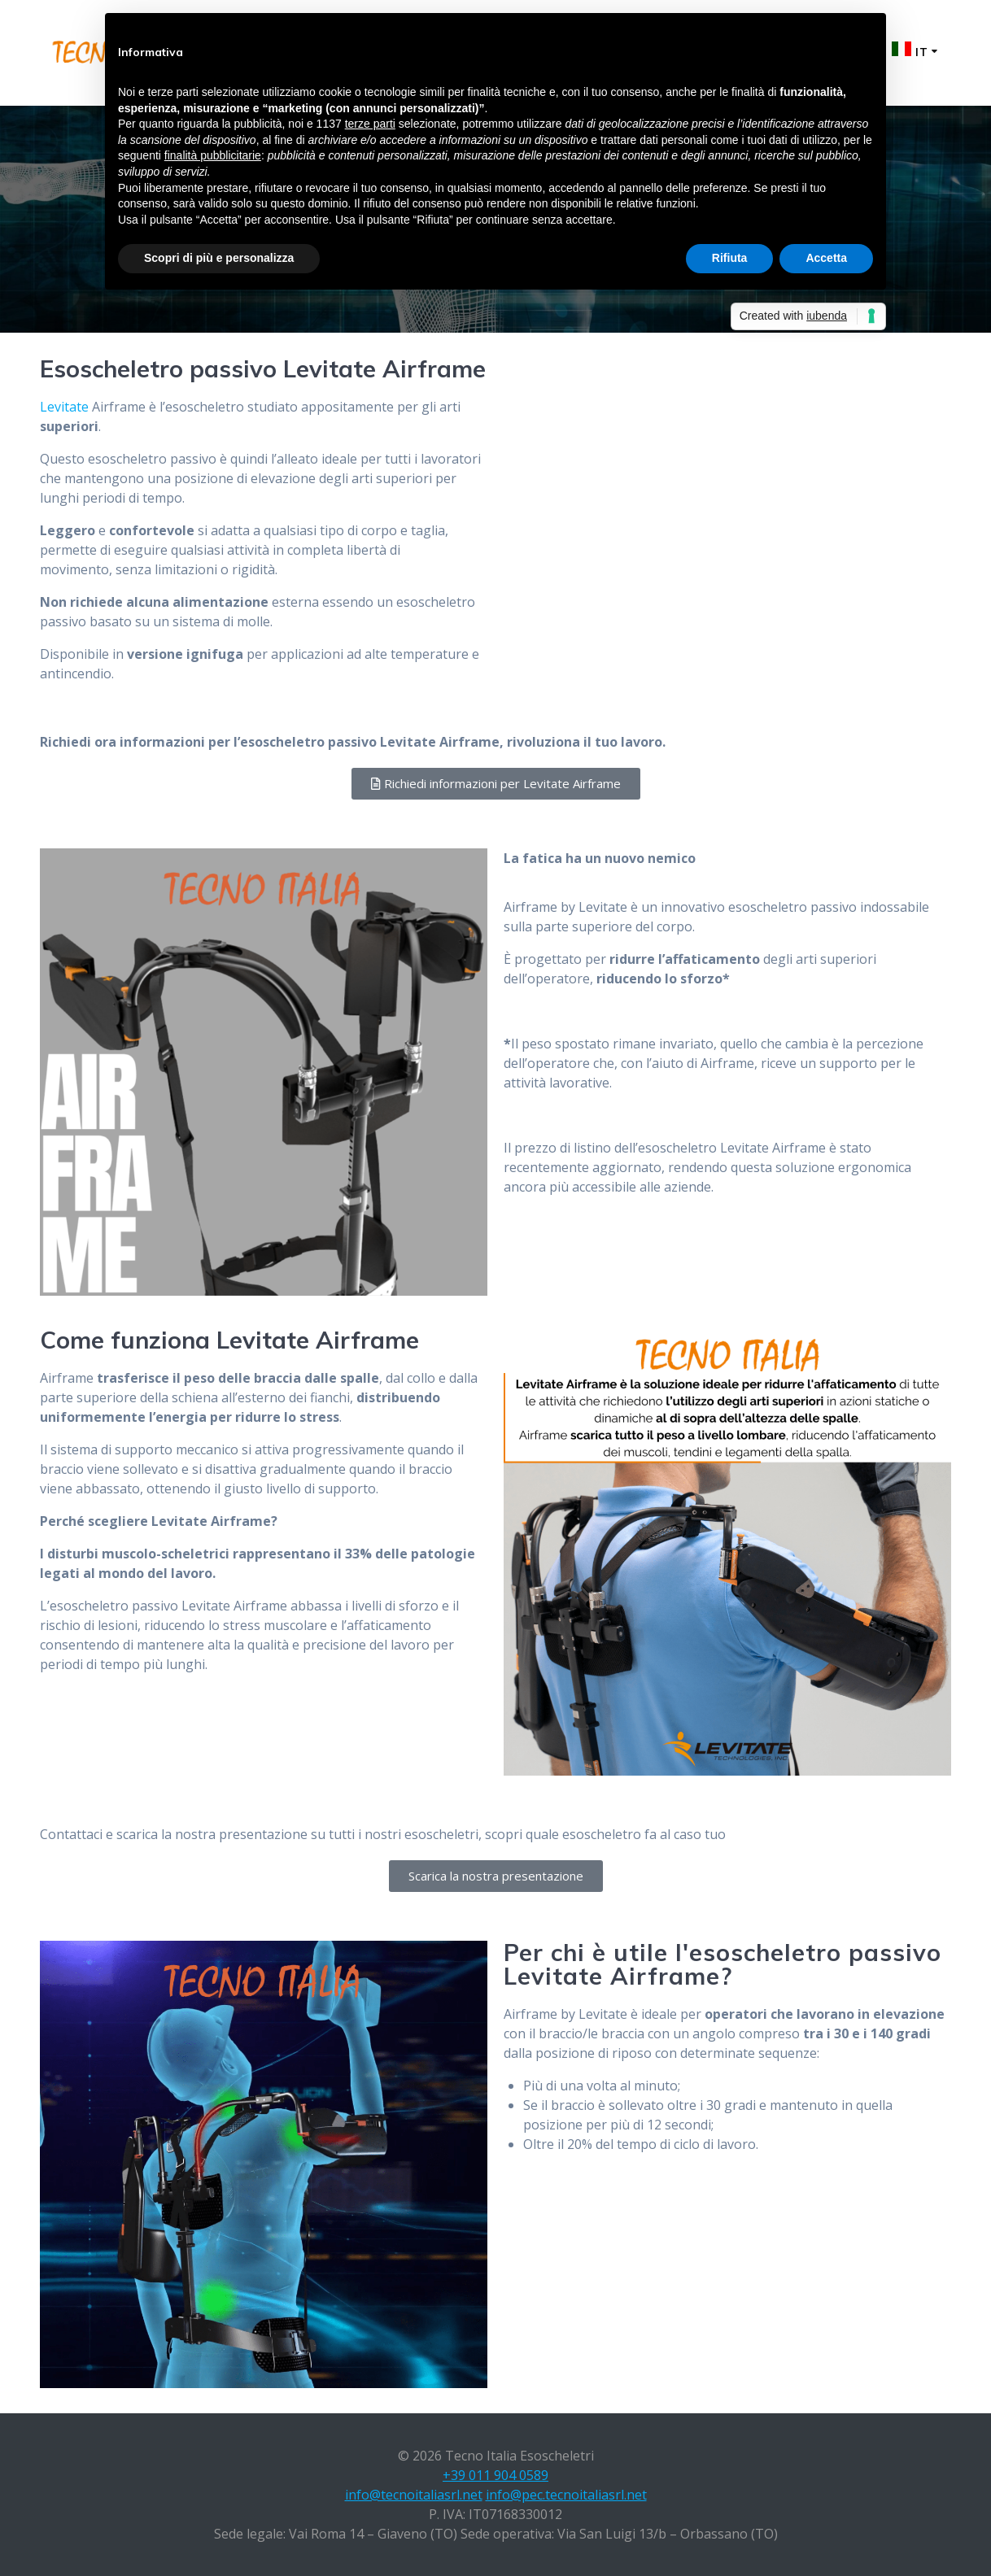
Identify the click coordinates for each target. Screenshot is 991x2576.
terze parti (370, 123)
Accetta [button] (826, 257)
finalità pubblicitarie (212, 155)
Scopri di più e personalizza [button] (219, 257)
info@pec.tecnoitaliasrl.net (566, 2495)
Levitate (64, 407)
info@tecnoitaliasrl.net (413, 2495)
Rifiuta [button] (730, 257)
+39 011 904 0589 (495, 2475)
